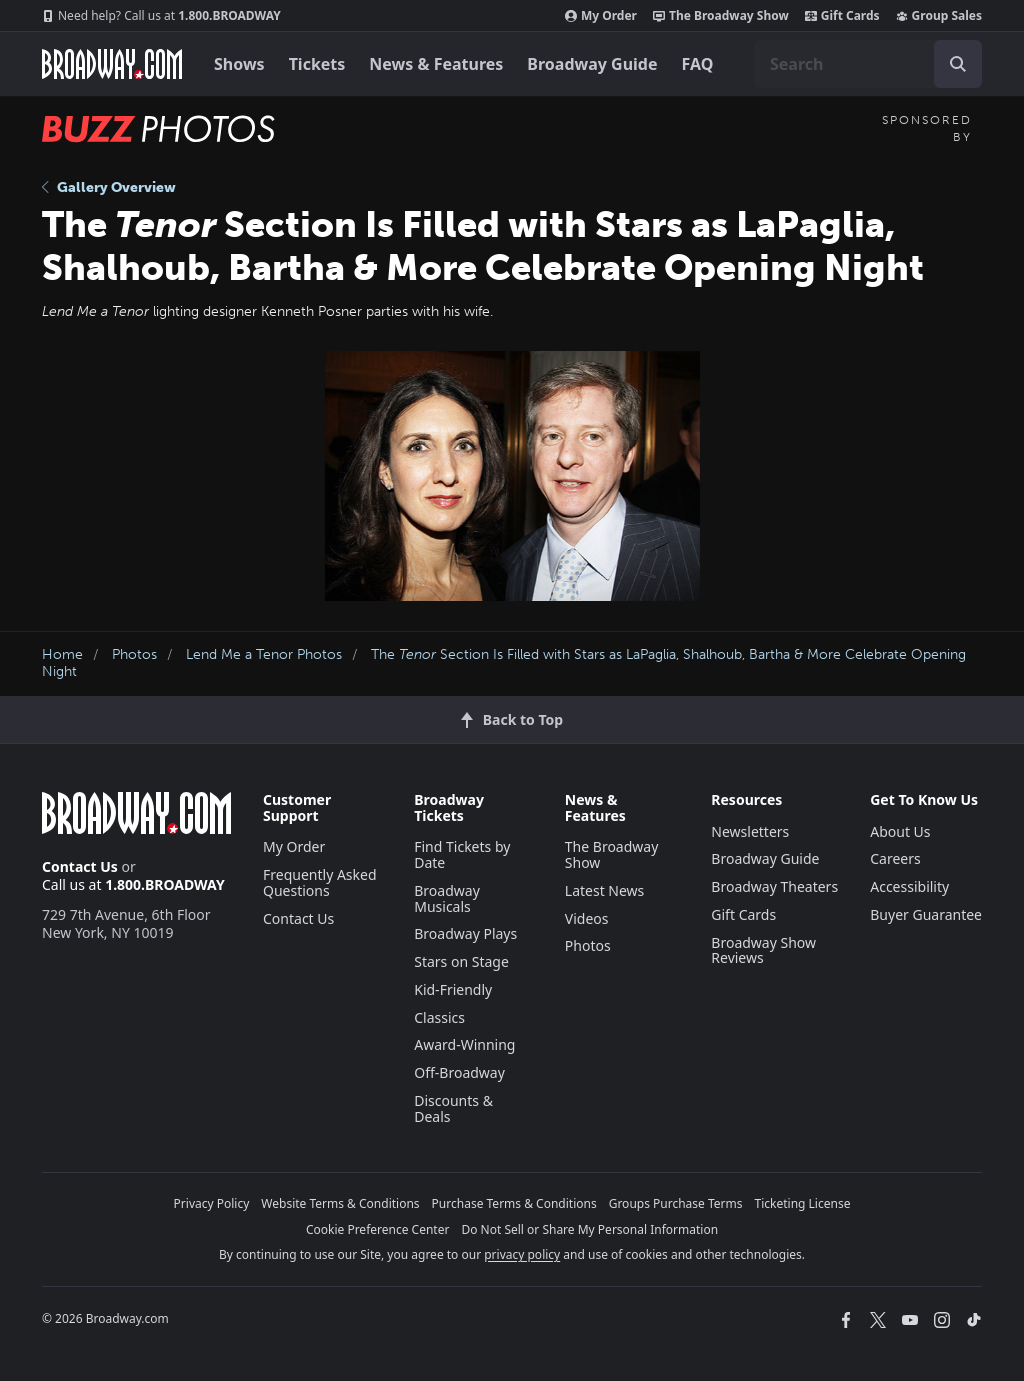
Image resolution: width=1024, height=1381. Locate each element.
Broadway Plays (465, 933)
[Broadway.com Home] (112, 64)
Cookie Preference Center (378, 1229)
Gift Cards (842, 16)
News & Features (436, 64)
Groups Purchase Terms (676, 1203)
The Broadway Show (721, 16)
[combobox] (868, 64)
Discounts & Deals (453, 1108)
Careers (895, 858)
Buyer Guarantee (926, 914)
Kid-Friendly (453, 989)
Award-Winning (464, 1044)
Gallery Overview (109, 187)
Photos (134, 654)
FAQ (698, 64)
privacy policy (522, 1254)
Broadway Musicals (447, 898)
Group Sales (939, 16)
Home (62, 654)
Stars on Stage (461, 961)
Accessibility (909, 886)
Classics (439, 1017)
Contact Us (80, 866)
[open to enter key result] (958, 64)
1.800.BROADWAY (161, 16)
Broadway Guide (592, 64)
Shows (239, 64)
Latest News (605, 890)
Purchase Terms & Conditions (514, 1203)
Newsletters (750, 831)
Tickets (317, 64)
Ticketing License (803, 1203)
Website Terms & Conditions (340, 1203)
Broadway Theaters (774, 886)
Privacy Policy (212, 1203)
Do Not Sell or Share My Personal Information (589, 1229)
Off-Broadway (459, 1072)
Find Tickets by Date (462, 854)
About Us (900, 831)
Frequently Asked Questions (320, 882)
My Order (601, 16)
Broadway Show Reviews (763, 950)
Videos (587, 918)
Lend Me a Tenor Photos (264, 654)
